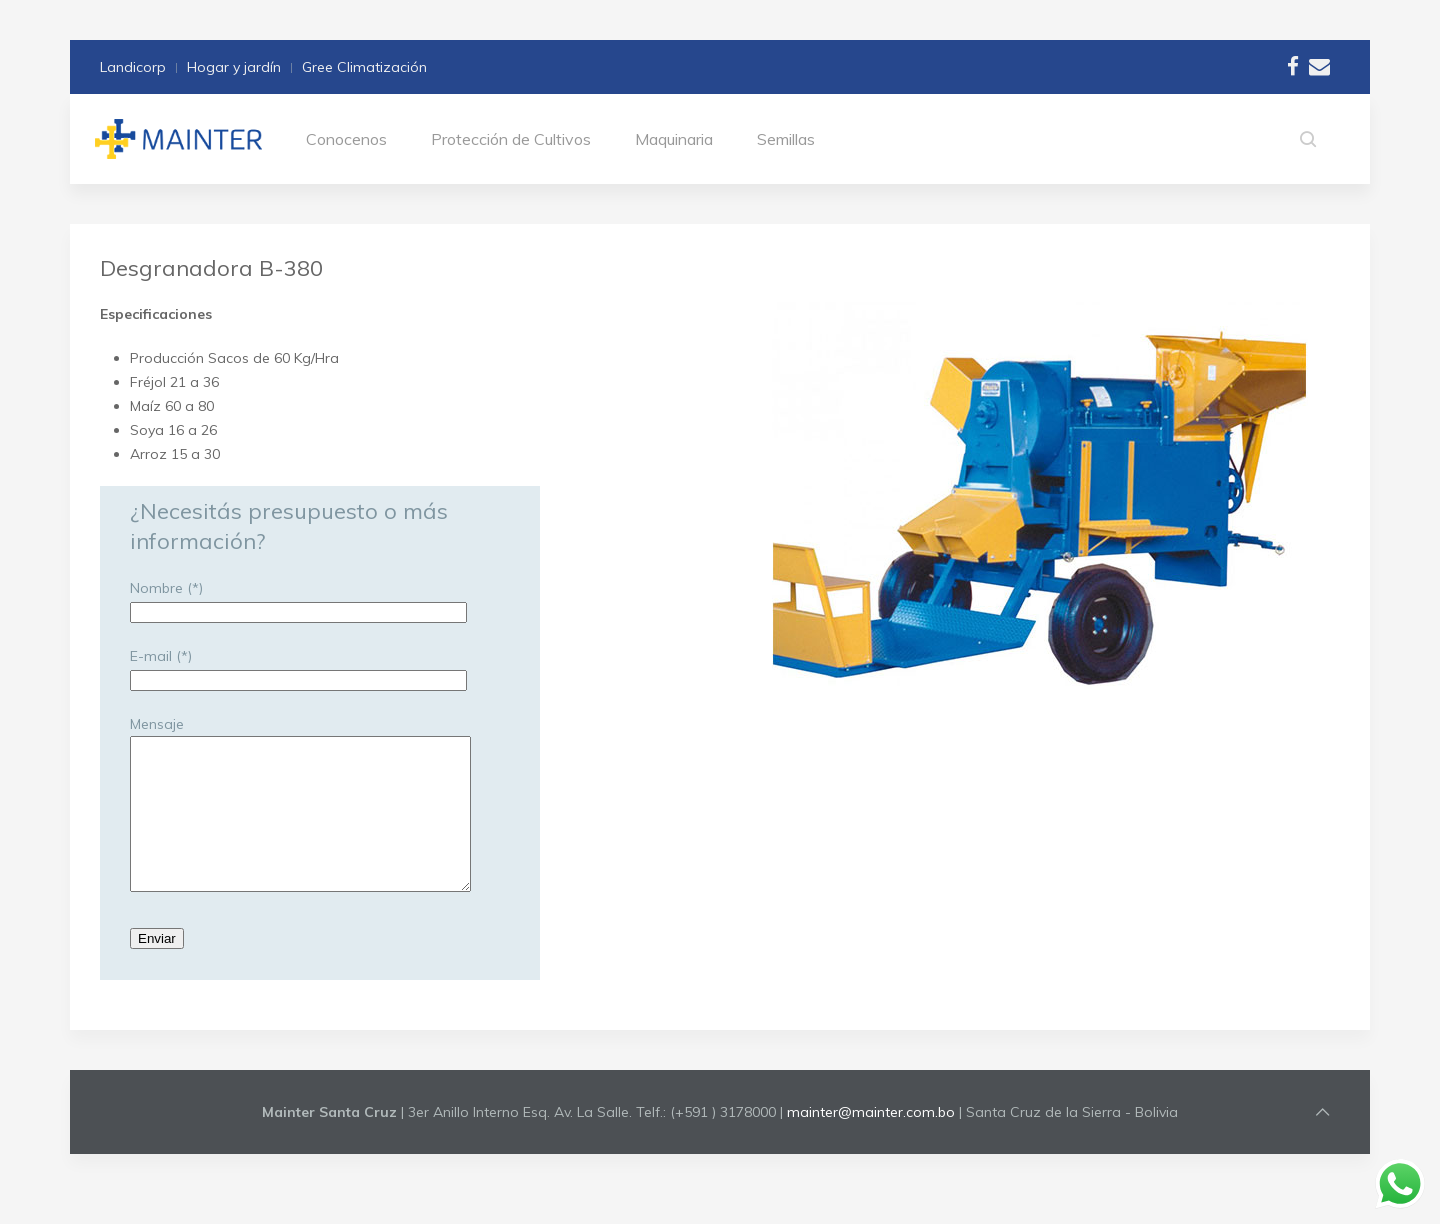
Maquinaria (674, 139)
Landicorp (133, 67)
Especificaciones (156, 314)
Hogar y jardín (234, 67)
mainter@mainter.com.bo (871, 1142)
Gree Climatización (364, 67)
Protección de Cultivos (511, 139)
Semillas (786, 139)
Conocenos (346, 139)
